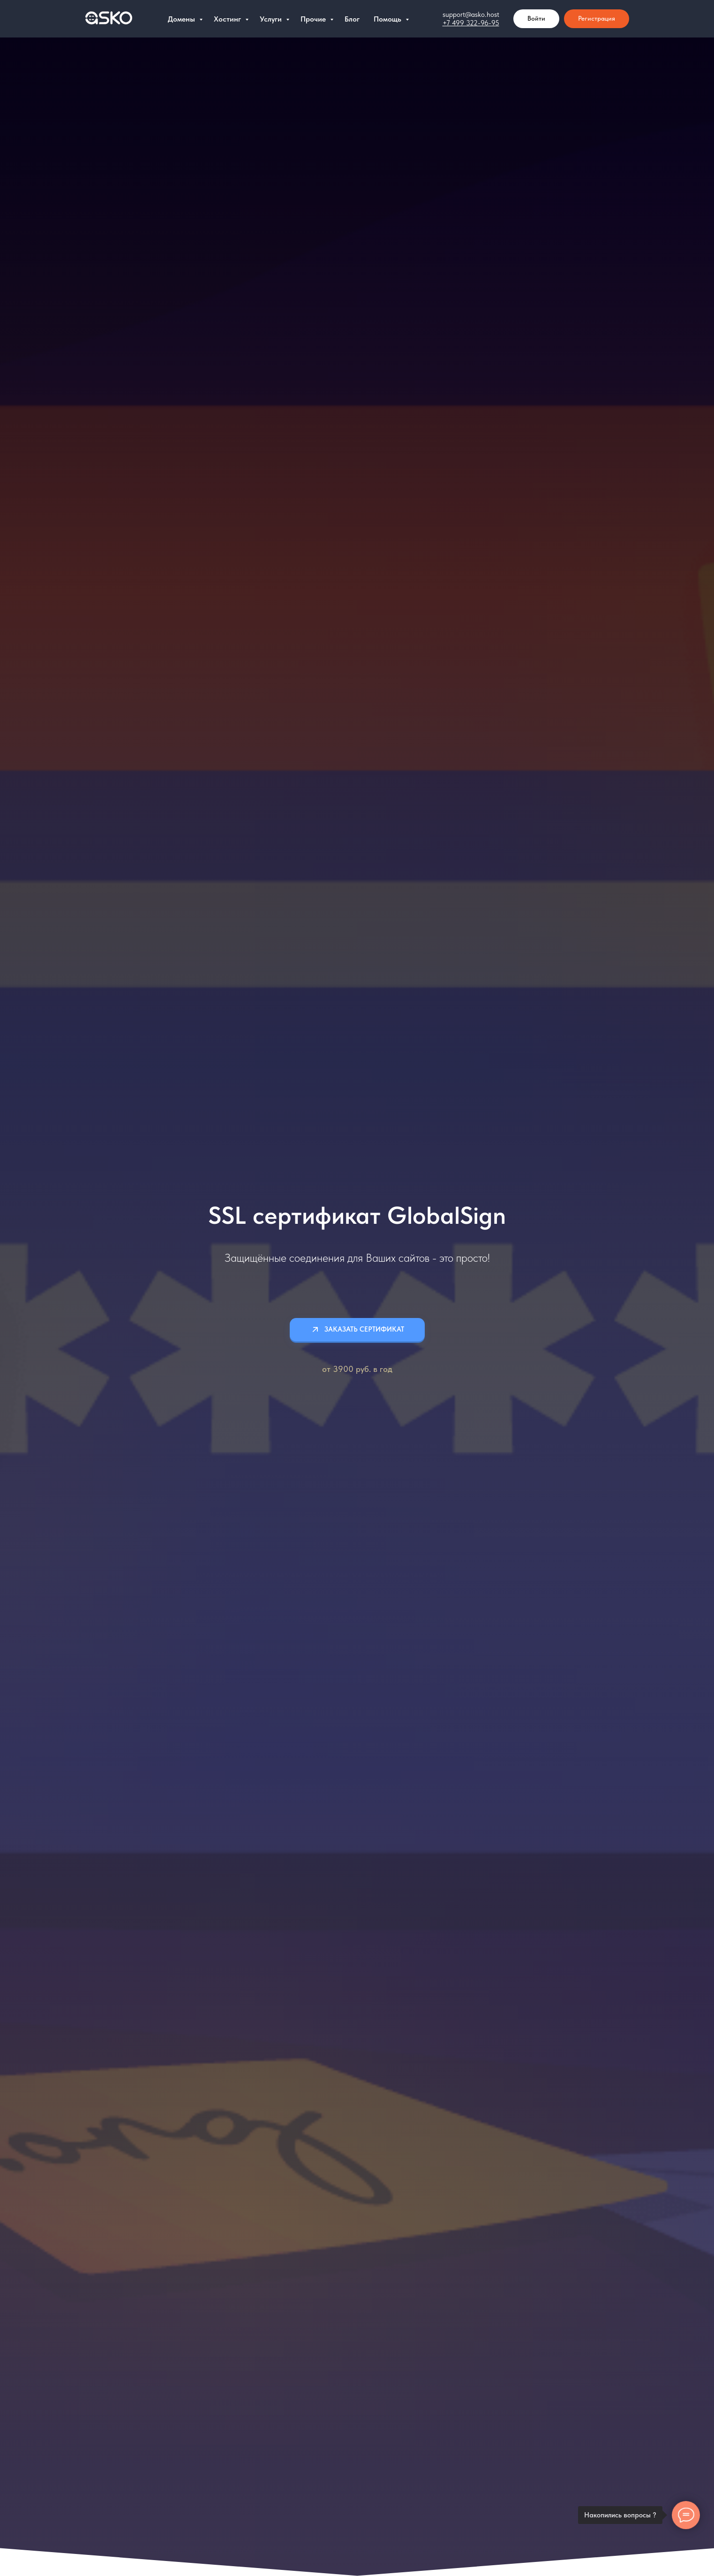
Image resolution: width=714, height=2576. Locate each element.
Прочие (314, 19)
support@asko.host (471, 14)
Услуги (272, 19)
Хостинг (228, 19)
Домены (182, 19)
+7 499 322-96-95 (471, 23)
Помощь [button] (388, 19)
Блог (352, 19)
